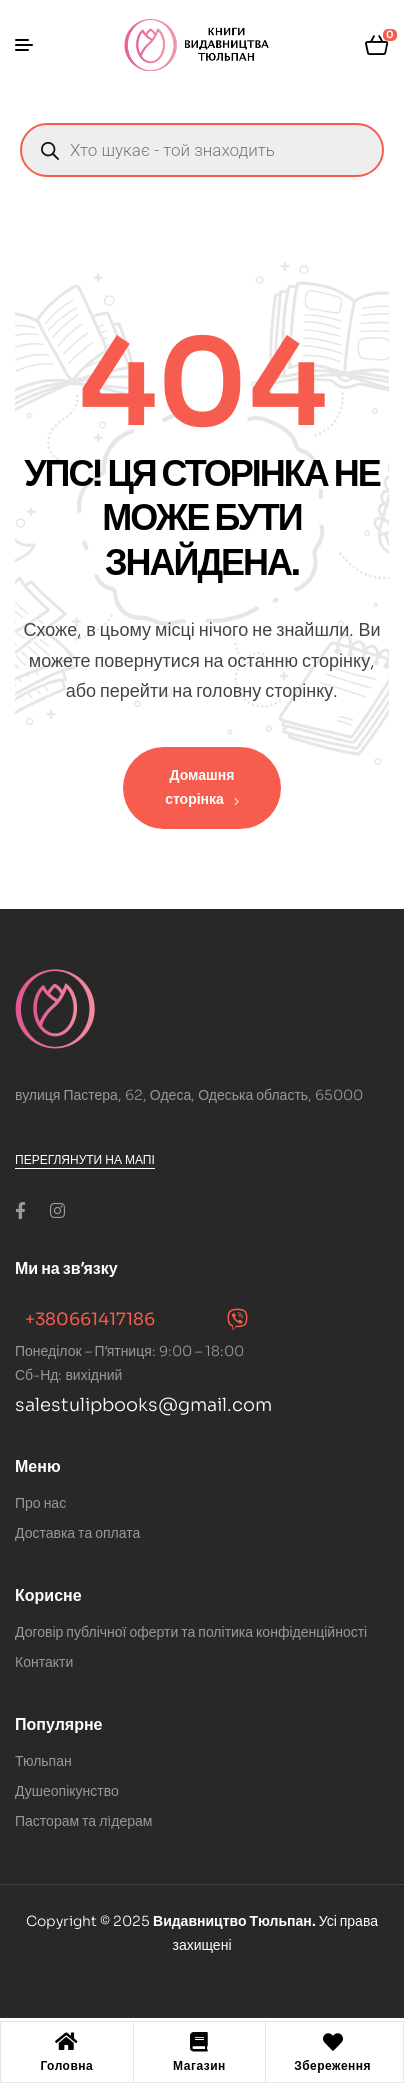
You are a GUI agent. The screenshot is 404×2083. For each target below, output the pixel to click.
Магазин (199, 2065)
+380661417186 (90, 1319)
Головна (66, 2065)
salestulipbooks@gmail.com (143, 1405)
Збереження (332, 2065)
